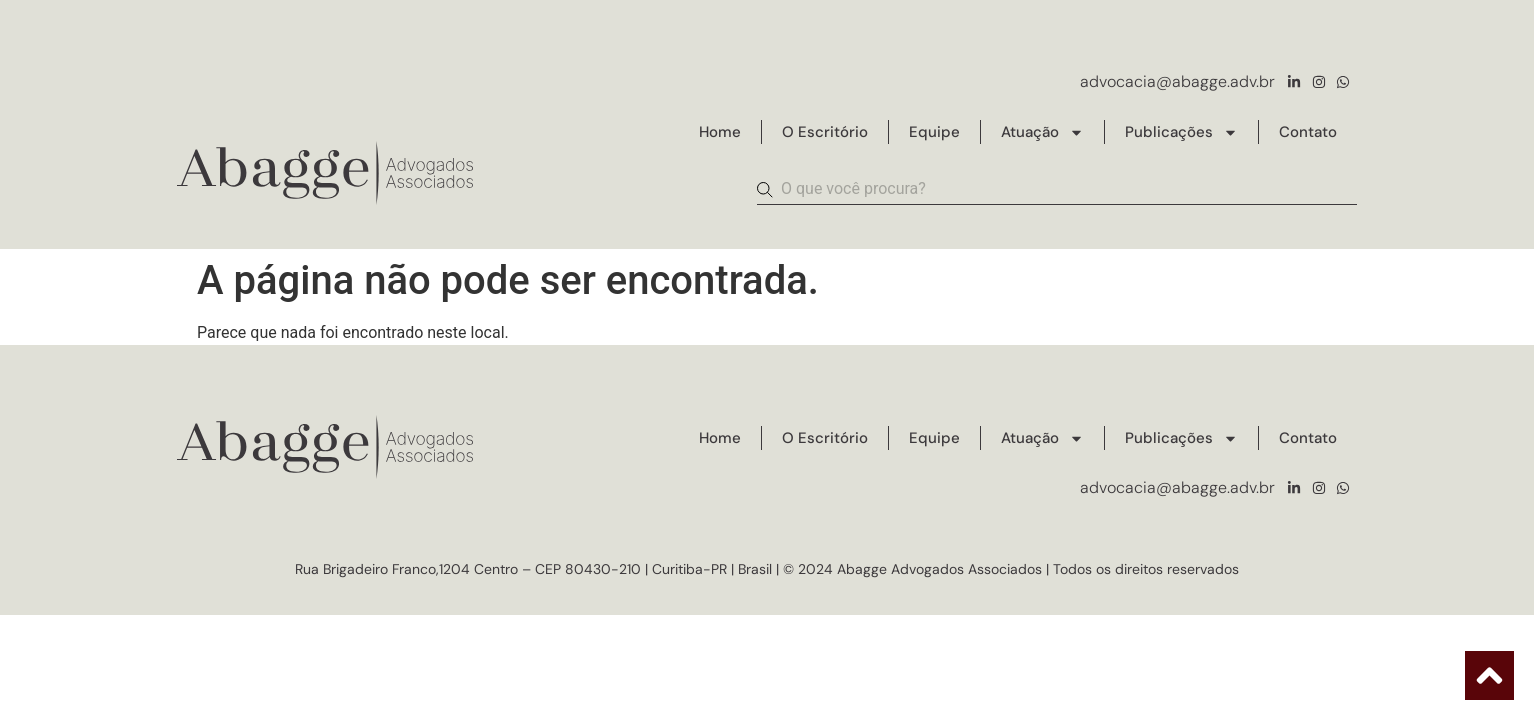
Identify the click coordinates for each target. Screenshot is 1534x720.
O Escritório (825, 132)
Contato (1308, 132)
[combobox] (1057, 190)
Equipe (934, 132)
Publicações (1181, 132)
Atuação (1042, 132)
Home (720, 132)
